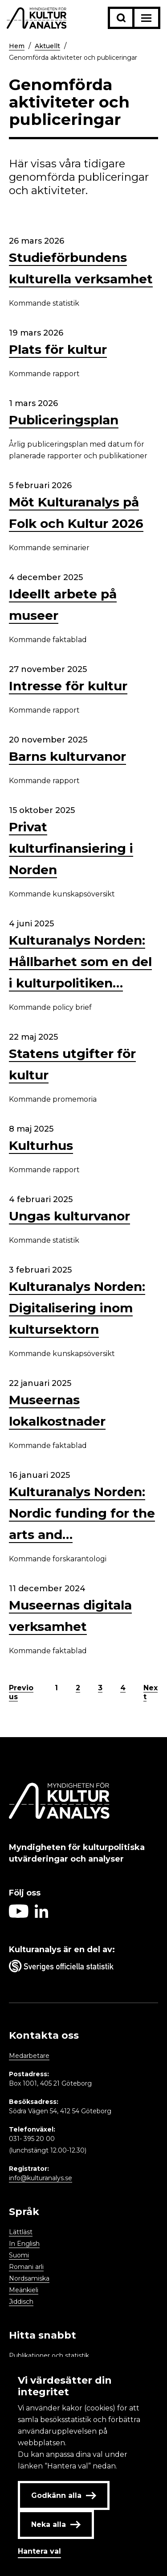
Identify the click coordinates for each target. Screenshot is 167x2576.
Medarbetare (29, 2056)
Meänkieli (23, 2290)
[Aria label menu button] (146, 18)
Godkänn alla (63, 2495)
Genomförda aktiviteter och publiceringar (73, 58)
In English (24, 2244)
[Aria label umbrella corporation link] (83, 1968)
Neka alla (56, 2524)
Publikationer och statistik (49, 2356)
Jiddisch (21, 2302)
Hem (16, 46)
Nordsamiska (29, 2278)
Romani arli (26, 2267)
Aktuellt (47, 46)
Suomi (19, 2255)
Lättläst (21, 2232)
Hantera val (39, 2551)
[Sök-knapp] (121, 18)
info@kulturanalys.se (40, 2178)
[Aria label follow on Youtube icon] (19, 1915)
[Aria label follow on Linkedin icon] (41, 1915)
